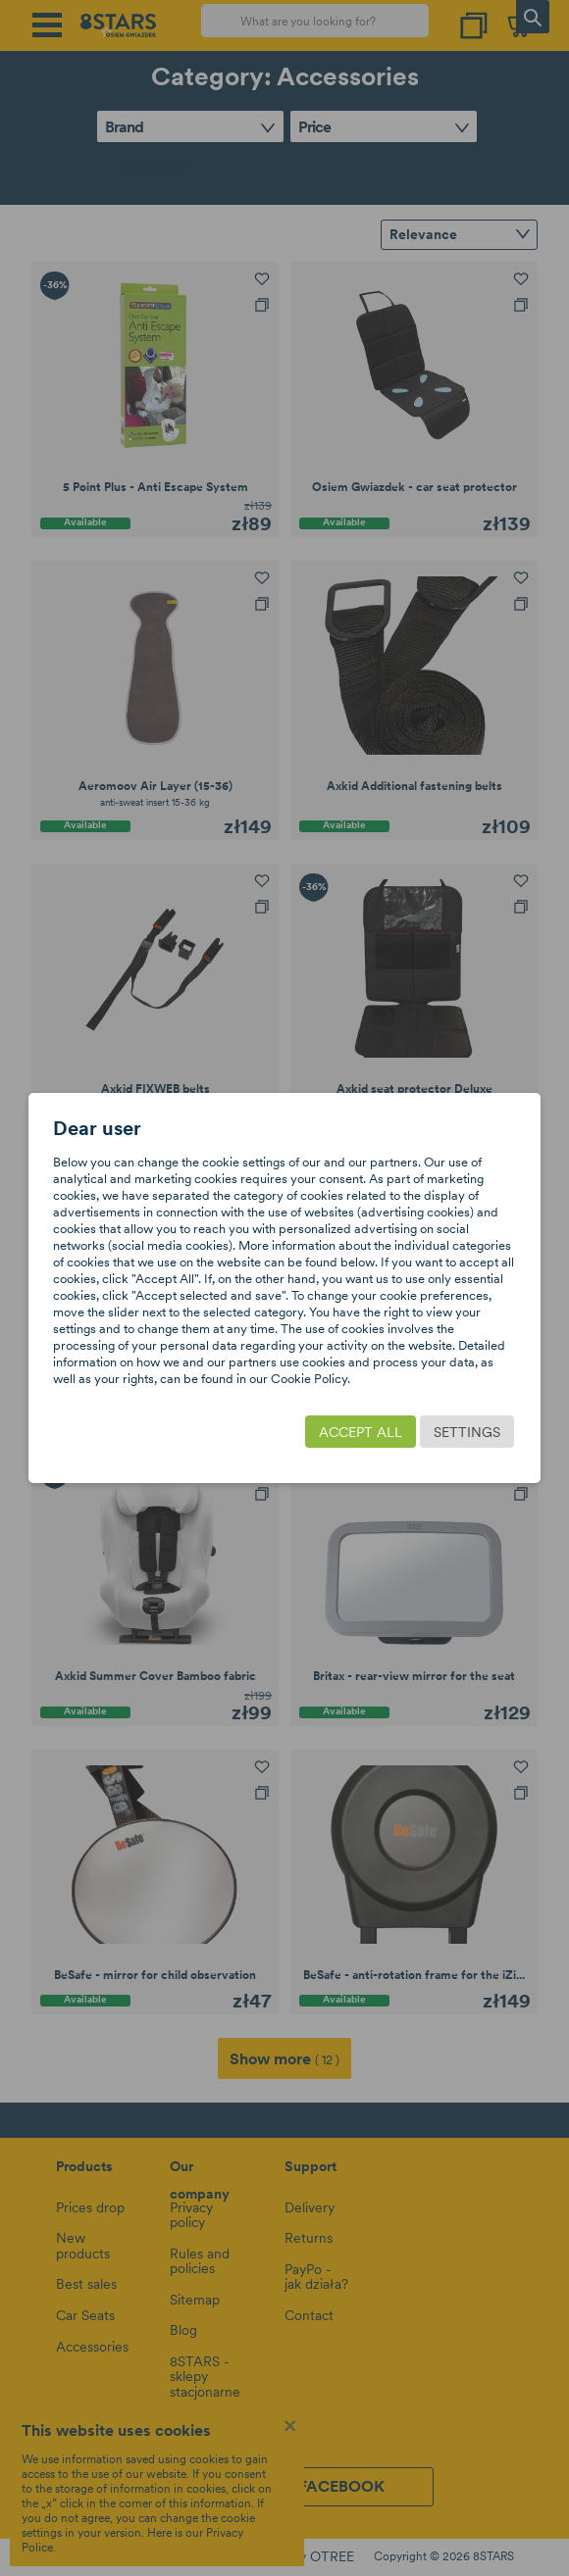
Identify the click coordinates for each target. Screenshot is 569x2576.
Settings (467, 1432)
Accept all (360, 1432)
